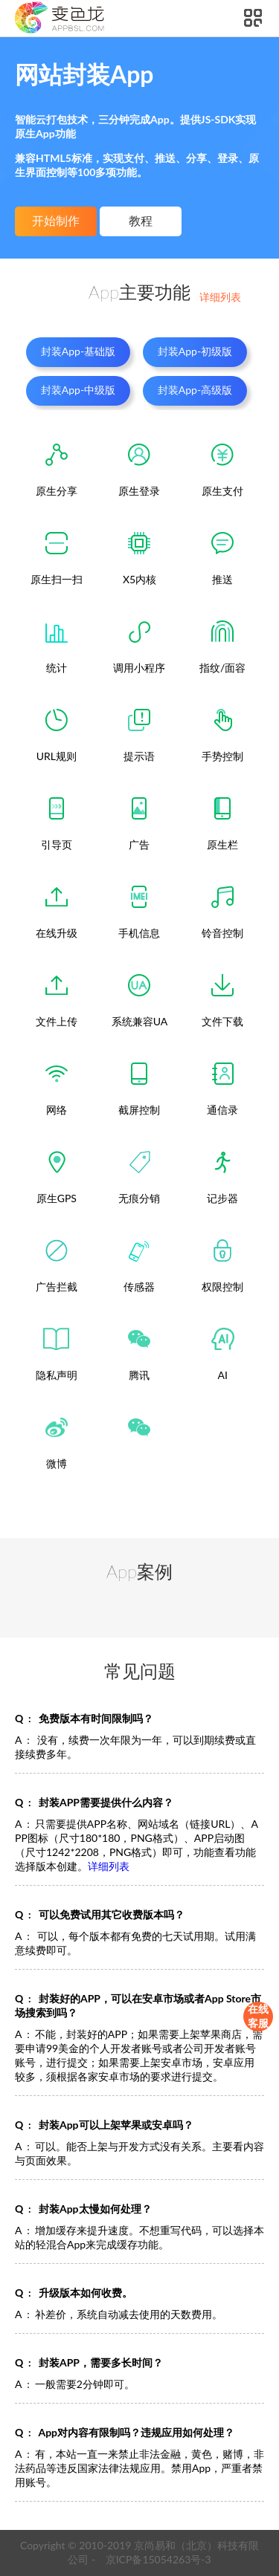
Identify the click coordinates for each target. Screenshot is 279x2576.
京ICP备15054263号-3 (158, 2559)
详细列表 (220, 297)
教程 (141, 221)
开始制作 (56, 221)
